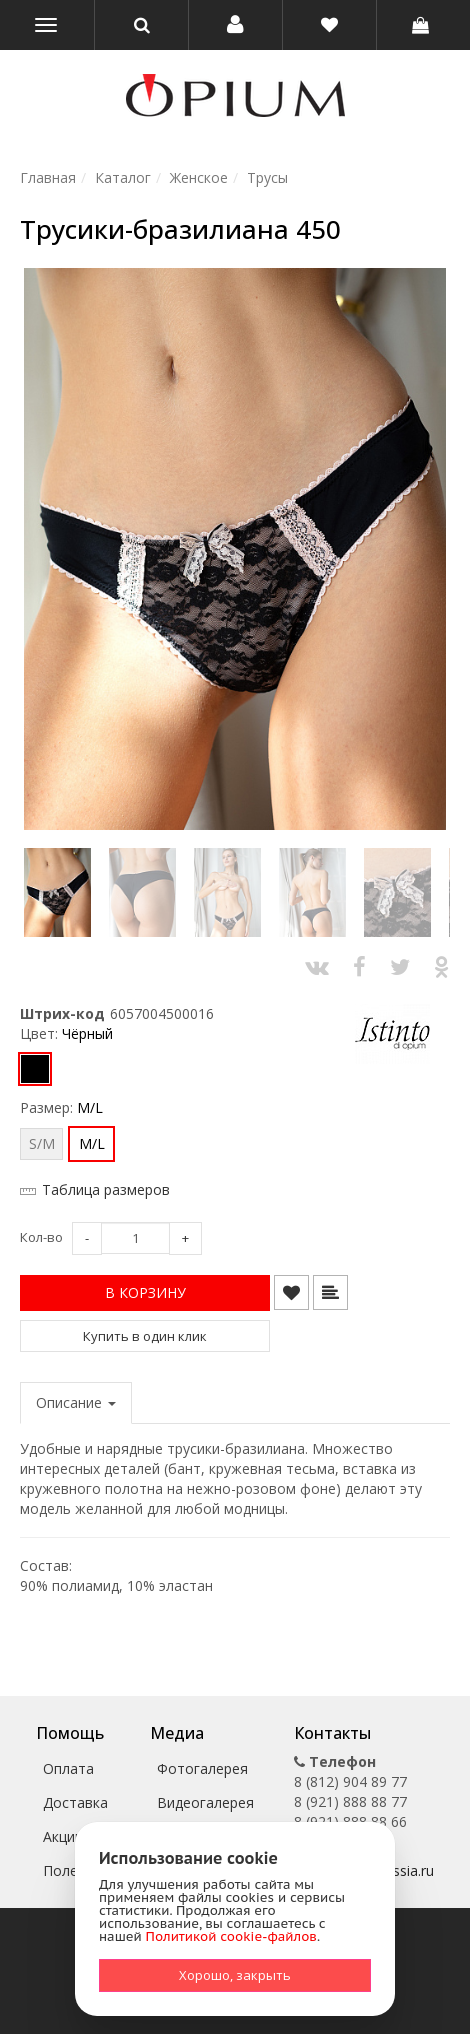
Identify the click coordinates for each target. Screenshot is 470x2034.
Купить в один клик (145, 1336)
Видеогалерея (205, 1802)
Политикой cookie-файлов (231, 1936)
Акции (63, 1836)
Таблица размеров (106, 1189)
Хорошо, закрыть (235, 1975)
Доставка (75, 1802)
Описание (76, 1402)
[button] (235, 25)
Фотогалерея (202, 1768)
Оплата (68, 1768)
